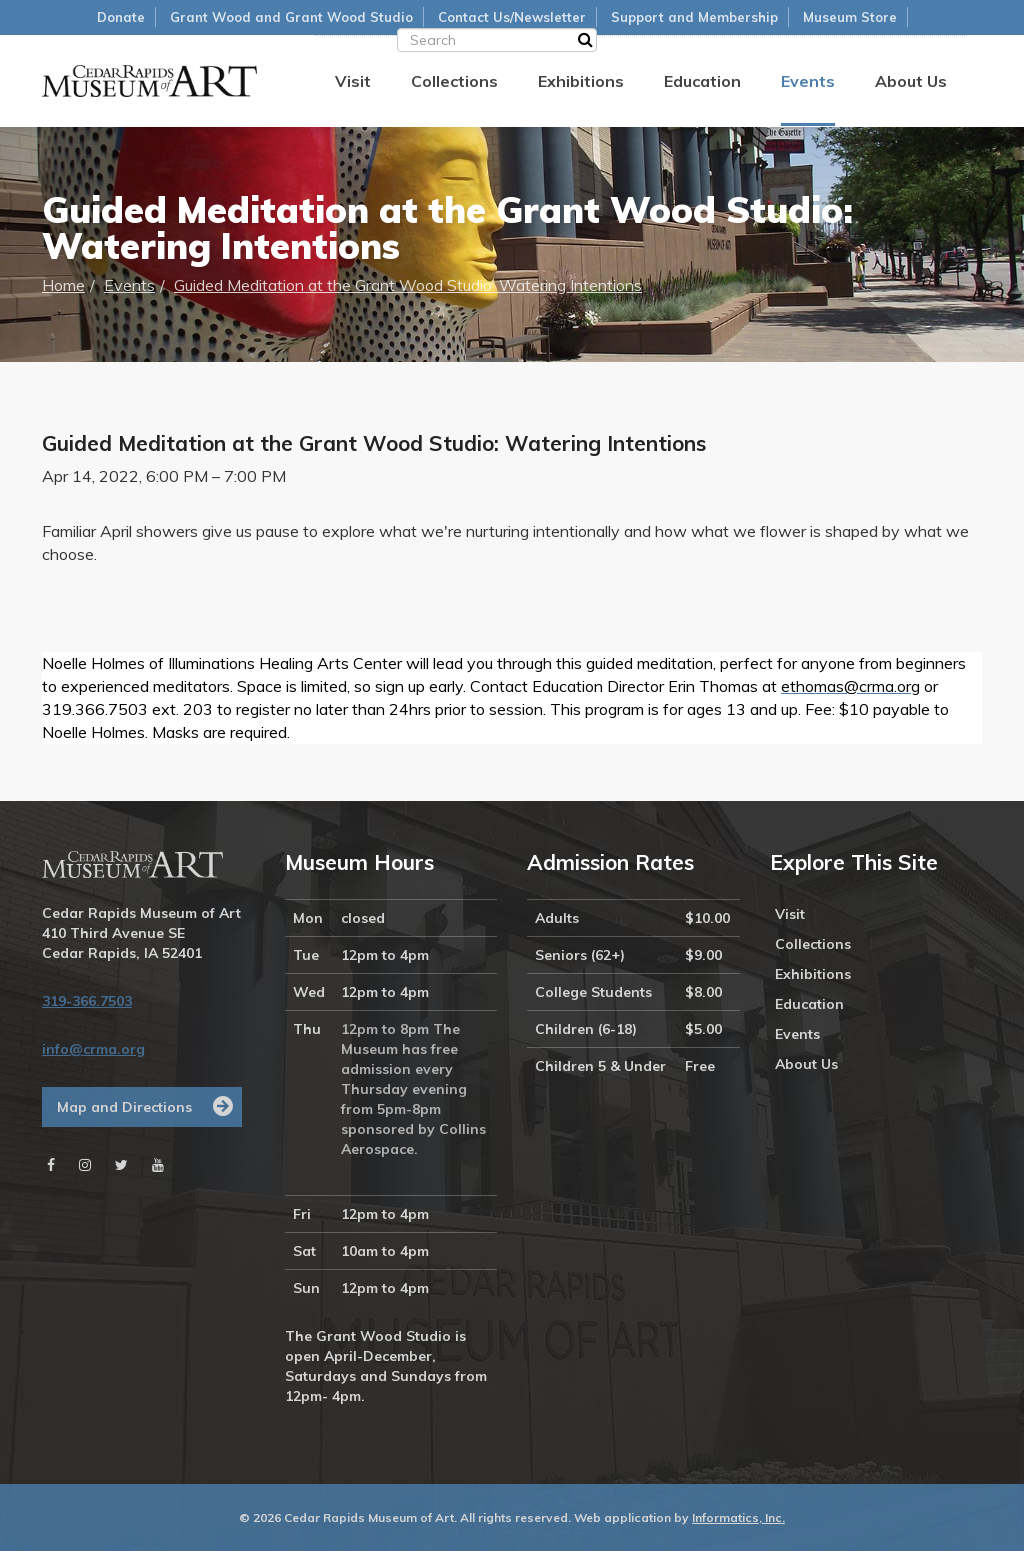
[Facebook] (51, 1165)
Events (808, 81)
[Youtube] (158, 1165)
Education (702, 81)
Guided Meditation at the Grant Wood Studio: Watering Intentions (408, 285)
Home (63, 285)
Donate (121, 17)
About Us (911, 81)
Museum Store (850, 17)
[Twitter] (121, 1165)
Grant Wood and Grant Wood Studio (291, 17)
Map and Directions (124, 1107)
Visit (353, 81)
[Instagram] (85, 1165)
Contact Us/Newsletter (512, 17)
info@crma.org (93, 1049)
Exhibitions (581, 81)
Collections (454, 81)
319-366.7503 (87, 1001)
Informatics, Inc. (738, 1517)
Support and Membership (694, 17)
